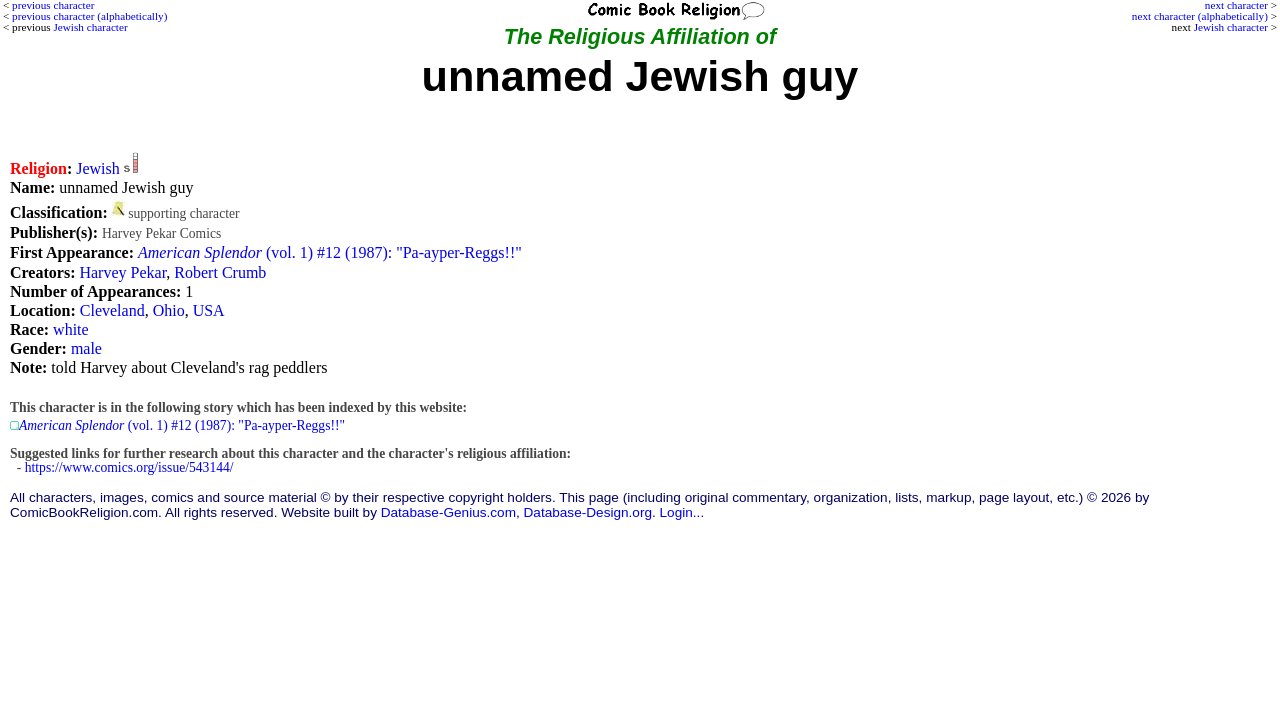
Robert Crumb (220, 272)
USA (209, 310)
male (86, 348)
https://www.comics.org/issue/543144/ (129, 467)
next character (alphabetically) (1200, 16)
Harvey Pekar (122, 272)
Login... (682, 512)
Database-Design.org (588, 512)
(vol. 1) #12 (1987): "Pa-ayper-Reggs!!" (330, 252)
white (71, 329)
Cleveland (112, 310)
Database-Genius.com (448, 512)
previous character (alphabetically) (89, 16)
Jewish (98, 168)
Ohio (169, 310)
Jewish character (1231, 27)
